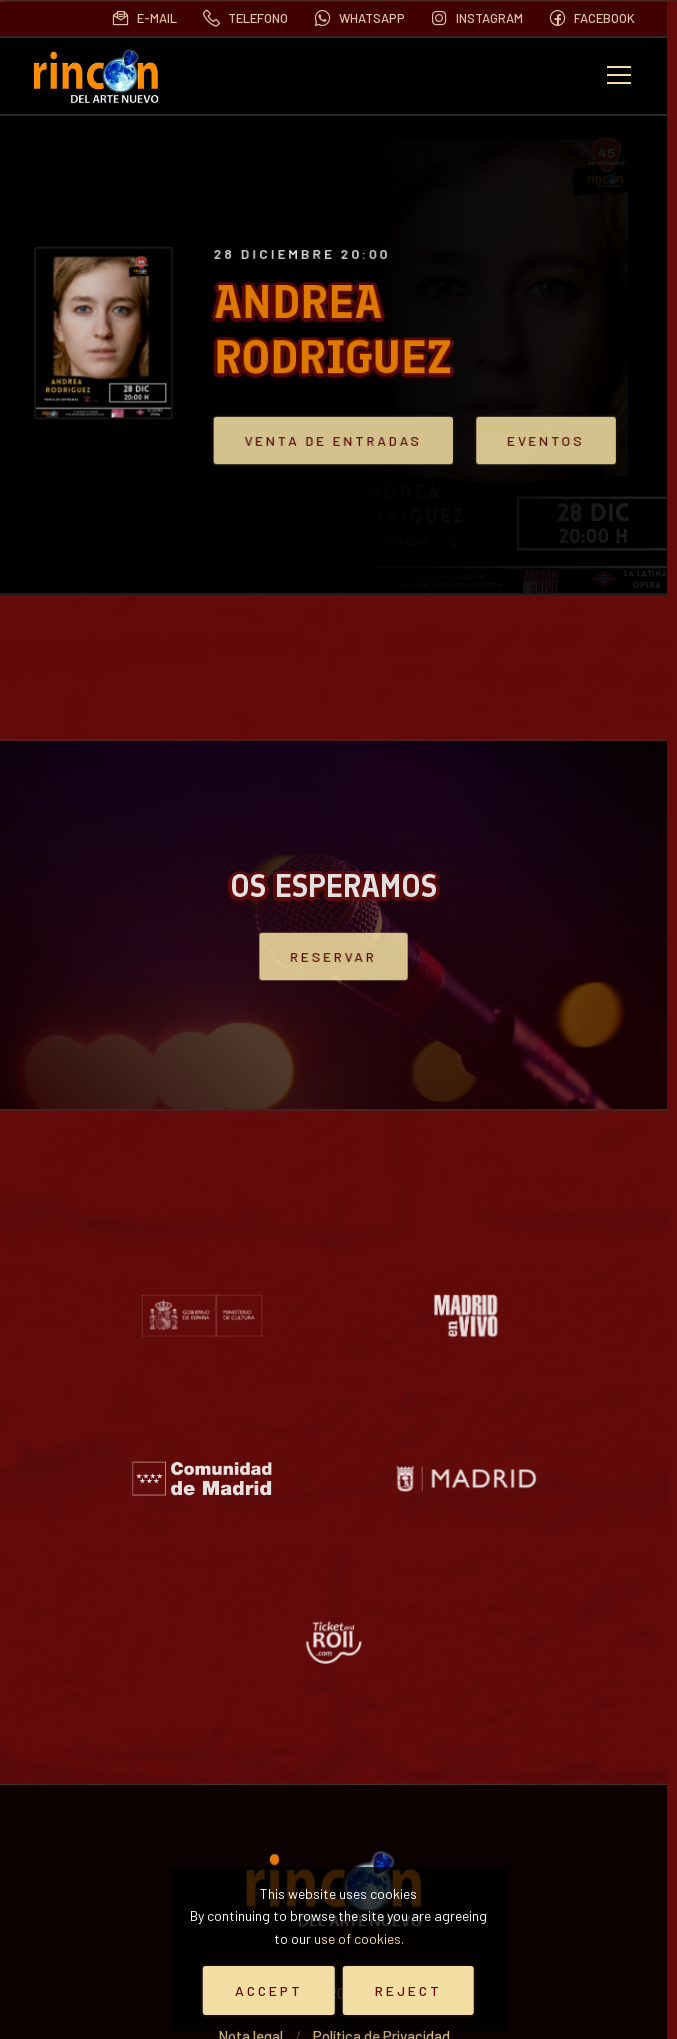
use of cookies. (359, 1938)
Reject (408, 1990)
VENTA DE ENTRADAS (343, 440)
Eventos (531, 440)
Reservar (333, 956)
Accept (269, 1990)
